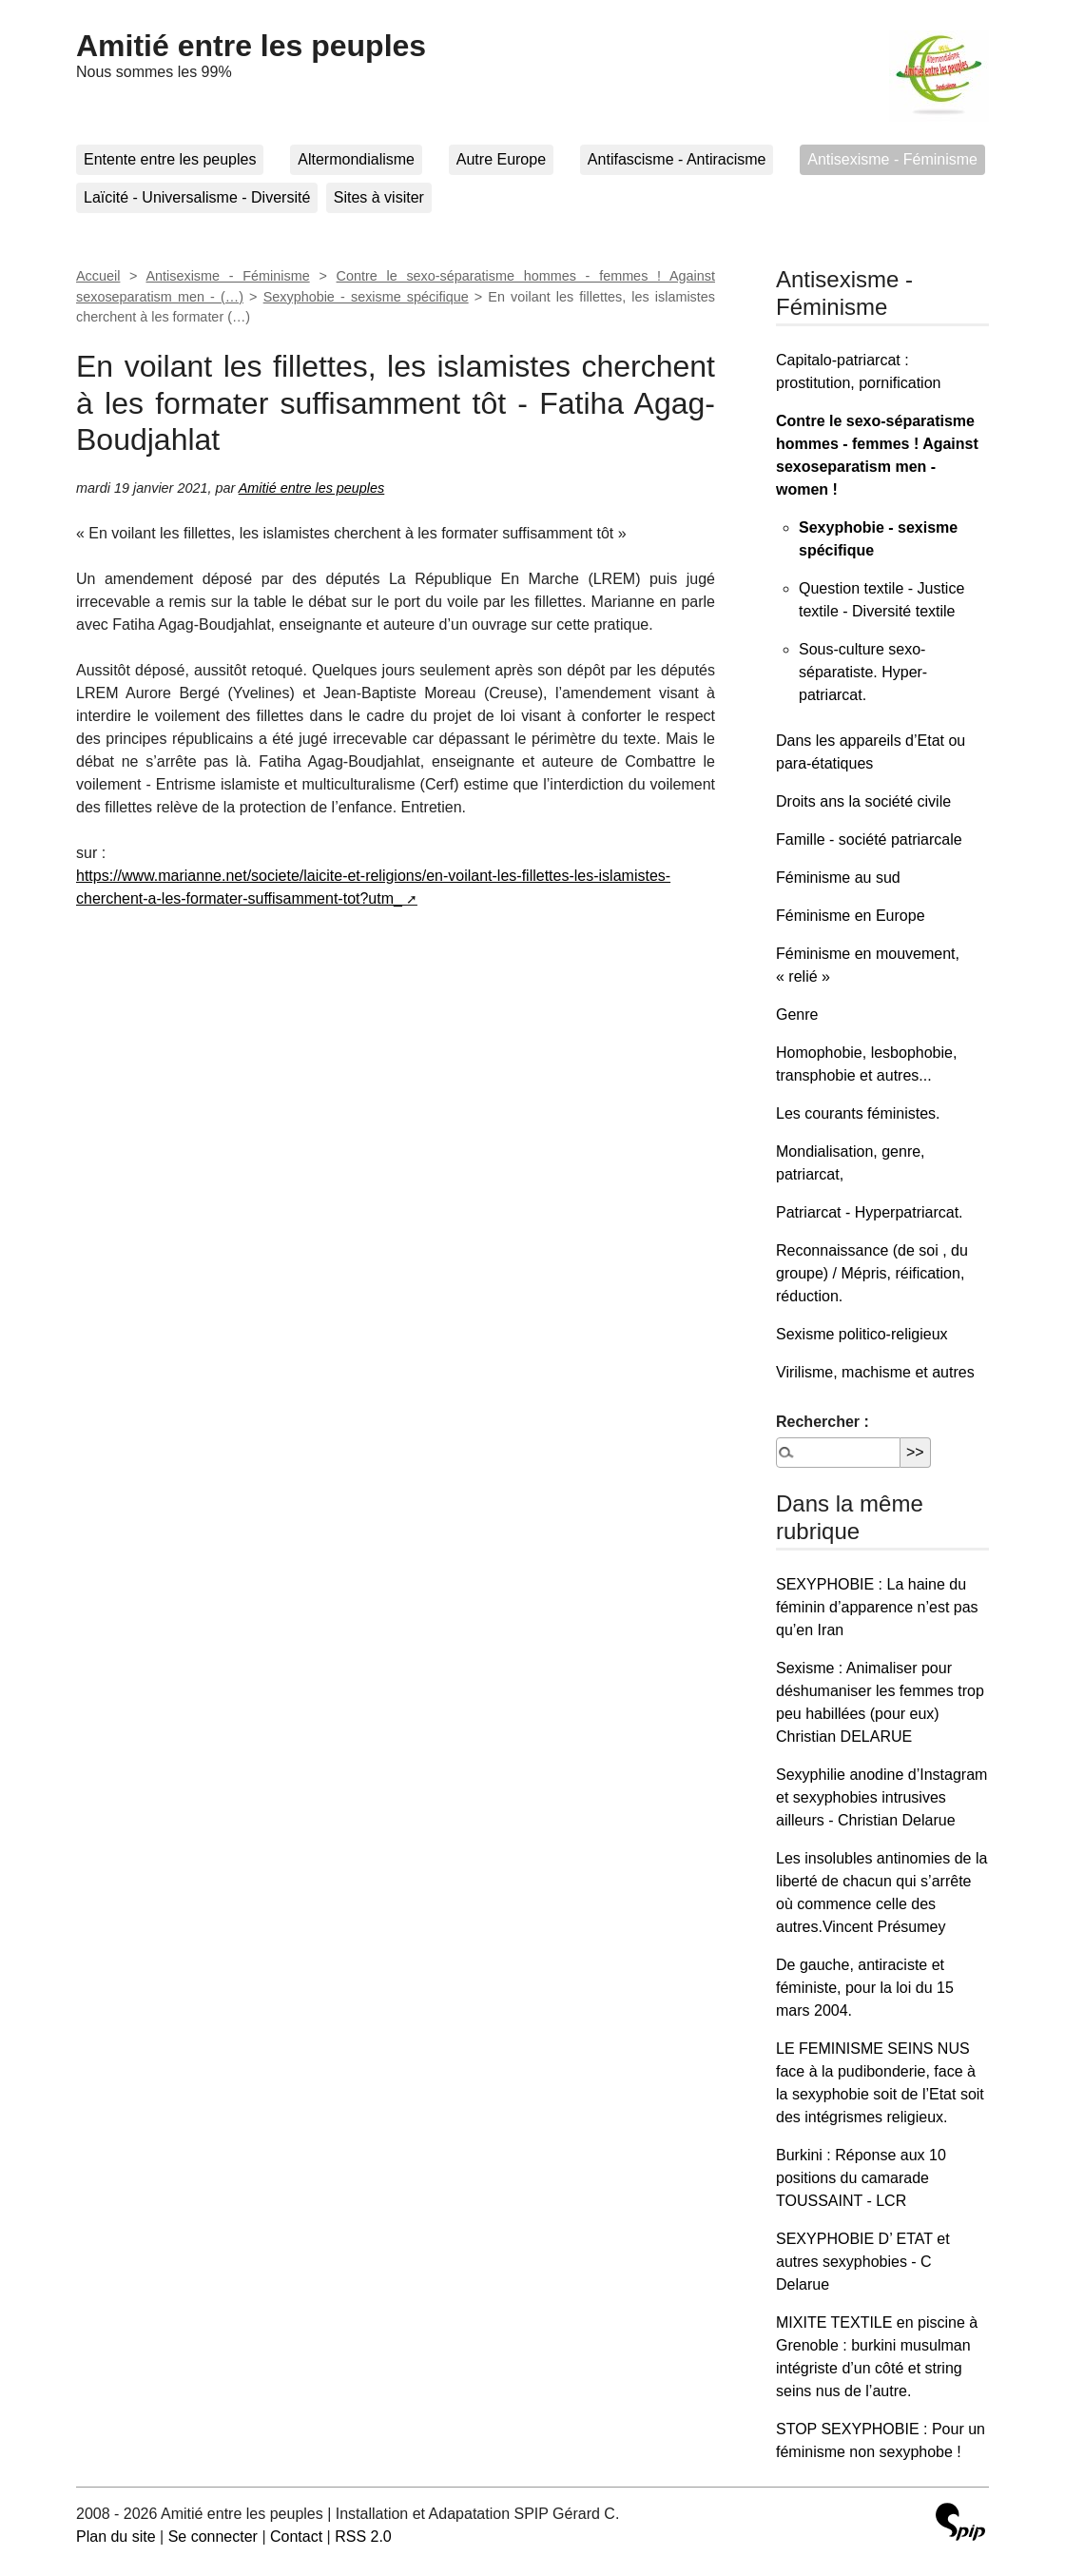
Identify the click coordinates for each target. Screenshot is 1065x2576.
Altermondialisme (356, 159)
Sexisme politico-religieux (862, 1334)
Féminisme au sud (838, 877)
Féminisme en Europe (850, 915)
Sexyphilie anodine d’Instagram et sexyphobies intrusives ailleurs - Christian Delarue (881, 1797)
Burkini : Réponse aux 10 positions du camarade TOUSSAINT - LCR (861, 2178)
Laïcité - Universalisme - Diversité (197, 197)
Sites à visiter (379, 197)
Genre (797, 1014)
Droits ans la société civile (863, 801)
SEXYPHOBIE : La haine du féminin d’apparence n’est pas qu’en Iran (877, 1607)
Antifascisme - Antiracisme (677, 159)
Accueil (98, 275)
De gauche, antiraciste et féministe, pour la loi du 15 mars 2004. (865, 1988)
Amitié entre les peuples (251, 46)
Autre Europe (501, 159)
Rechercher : (822, 1422)
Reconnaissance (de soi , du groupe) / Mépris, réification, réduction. (872, 1273)
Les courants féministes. (858, 1113)
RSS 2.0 (363, 2536)
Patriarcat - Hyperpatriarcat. (869, 1212)
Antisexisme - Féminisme (892, 159)
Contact (296, 2536)
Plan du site (116, 2536)
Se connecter (213, 2536)
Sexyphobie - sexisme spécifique (366, 296)
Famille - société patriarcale (869, 839)
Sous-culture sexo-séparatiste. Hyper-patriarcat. (863, 672)
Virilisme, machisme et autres (875, 1372)
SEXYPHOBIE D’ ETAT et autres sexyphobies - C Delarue (863, 2262)
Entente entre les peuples (170, 159)
